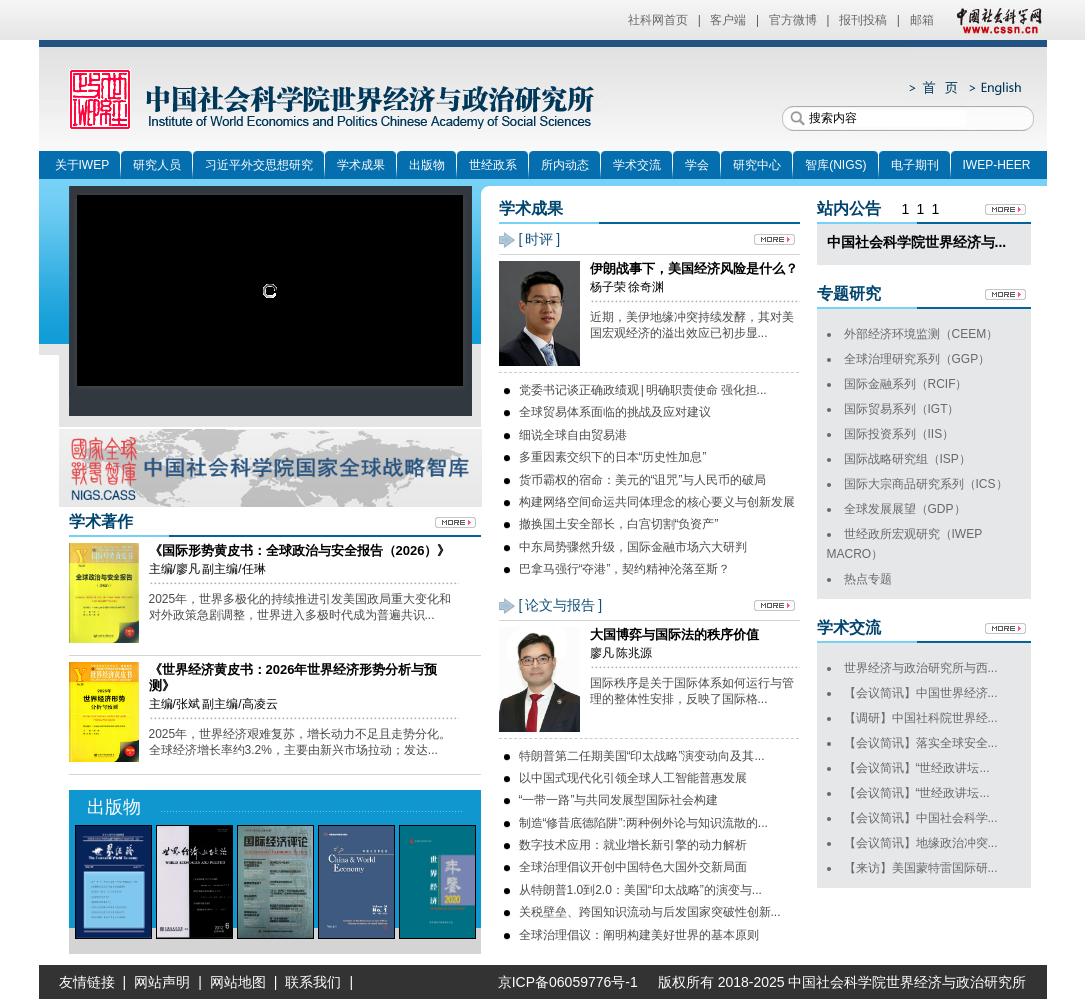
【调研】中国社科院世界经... (921, 718)
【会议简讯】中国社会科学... (921, 818)
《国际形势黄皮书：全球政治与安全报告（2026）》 (300, 550)
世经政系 (493, 165)
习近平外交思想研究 (259, 165)
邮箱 (922, 20)
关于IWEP (82, 165)
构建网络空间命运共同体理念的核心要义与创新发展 (657, 502)
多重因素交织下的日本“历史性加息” (613, 457)
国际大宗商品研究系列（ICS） (926, 484)
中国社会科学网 (995, 20)
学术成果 (361, 165)
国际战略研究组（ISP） (907, 459)
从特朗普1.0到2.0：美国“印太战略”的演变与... (640, 890)
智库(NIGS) (835, 165)
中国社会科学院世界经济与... (917, 242)
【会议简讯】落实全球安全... (921, 743)
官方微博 (793, 20)
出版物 (427, 165)
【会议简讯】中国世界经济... (921, 693)
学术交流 (637, 165)
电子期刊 (915, 165)
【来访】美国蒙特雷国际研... (921, 868)
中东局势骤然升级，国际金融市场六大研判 (633, 547)
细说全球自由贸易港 (573, 435)
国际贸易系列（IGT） (902, 409)
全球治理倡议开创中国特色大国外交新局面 (633, 867)
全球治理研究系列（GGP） (917, 359)
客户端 (728, 20)
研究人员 (157, 165)
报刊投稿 (863, 20)
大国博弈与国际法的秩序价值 (674, 634)
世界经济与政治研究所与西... (921, 668)
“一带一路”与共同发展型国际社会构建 (619, 800)
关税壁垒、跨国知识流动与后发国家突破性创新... (650, 912)
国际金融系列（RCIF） (906, 384)
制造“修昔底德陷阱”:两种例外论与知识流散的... (643, 823)
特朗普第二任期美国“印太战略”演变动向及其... (642, 756)
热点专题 (868, 579)
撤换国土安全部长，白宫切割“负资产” (619, 524)
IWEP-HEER (997, 165)
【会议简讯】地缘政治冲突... (921, 843)
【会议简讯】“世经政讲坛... (917, 768)
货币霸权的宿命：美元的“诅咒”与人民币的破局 (643, 480)
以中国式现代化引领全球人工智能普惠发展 (633, 778)
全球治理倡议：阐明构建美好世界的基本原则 (639, 935)
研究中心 (757, 165)
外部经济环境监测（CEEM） (921, 334)
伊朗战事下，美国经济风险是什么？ (694, 268)
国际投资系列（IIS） (899, 434)
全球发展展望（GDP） (905, 509)
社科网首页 (658, 20)
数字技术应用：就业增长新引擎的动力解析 (633, 845)
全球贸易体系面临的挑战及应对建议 (615, 412)
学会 (697, 165)
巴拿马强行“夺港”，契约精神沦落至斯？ (625, 569)
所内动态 (565, 165)
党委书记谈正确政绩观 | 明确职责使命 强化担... (643, 390)
